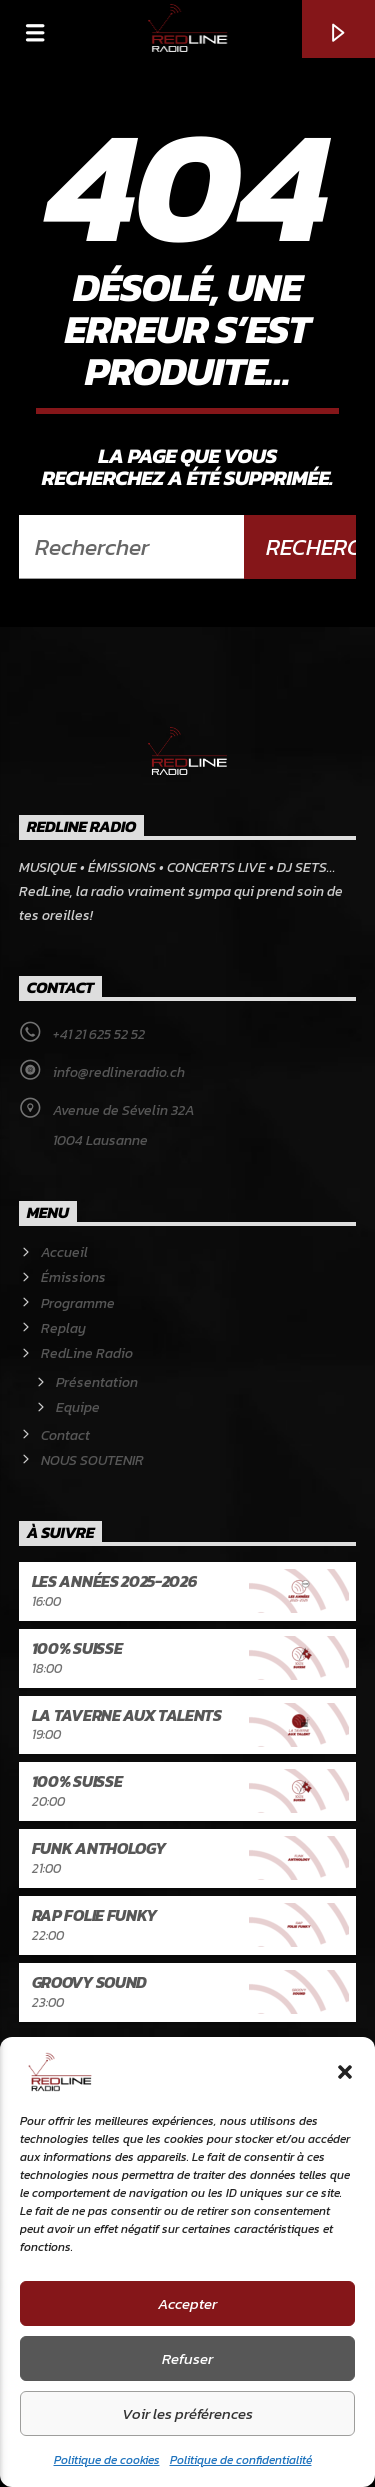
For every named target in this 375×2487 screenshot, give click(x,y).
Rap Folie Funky (94, 1915)
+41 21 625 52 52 (99, 1034)
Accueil (64, 1252)
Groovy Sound (89, 1982)
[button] (345, 2072)
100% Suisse (77, 1648)
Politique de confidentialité (241, 2460)
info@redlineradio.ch (119, 1072)
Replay (63, 1328)
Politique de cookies (107, 2460)
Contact (65, 1435)
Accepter (187, 2303)
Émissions (73, 1277)
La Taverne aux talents (127, 1715)
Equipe (78, 1407)
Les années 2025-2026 (114, 1581)
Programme (78, 1303)
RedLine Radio (87, 1353)
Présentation (97, 1382)
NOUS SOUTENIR (92, 1460)
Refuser (187, 2358)
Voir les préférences (187, 2413)
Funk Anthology (99, 1848)
